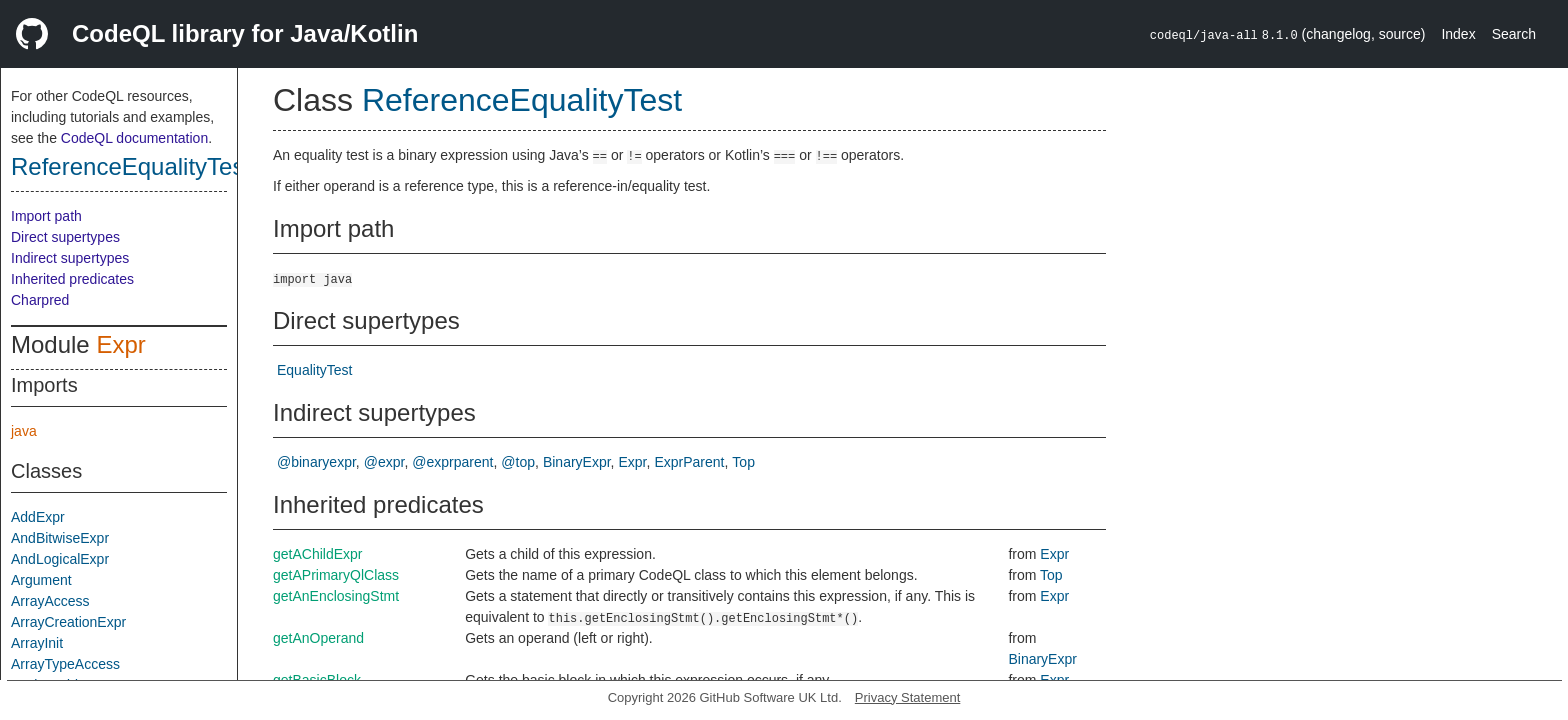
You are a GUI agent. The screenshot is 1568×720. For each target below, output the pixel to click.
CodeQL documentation (134, 138)
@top (518, 462)
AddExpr (38, 517)
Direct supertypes (65, 237)
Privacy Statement (908, 697)
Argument (41, 580)
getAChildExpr (318, 554)
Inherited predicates (72, 279)
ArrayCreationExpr (68, 622)
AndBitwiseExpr (60, 538)
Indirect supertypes (70, 258)
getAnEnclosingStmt (336, 596)
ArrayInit (37, 643)
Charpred (40, 300)
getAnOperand (318, 638)
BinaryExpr (577, 462)
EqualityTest (314, 370)
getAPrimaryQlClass (336, 575)
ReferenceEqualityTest (131, 166)
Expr (120, 344)
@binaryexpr (316, 462)
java (24, 431)
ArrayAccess (50, 601)
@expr (384, 462)
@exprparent (452, 462)
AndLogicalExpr (60, 559)
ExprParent (689, 462)
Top (743, 462)
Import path (46, 216)
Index (1458, 34)
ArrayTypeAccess (65, 664)
